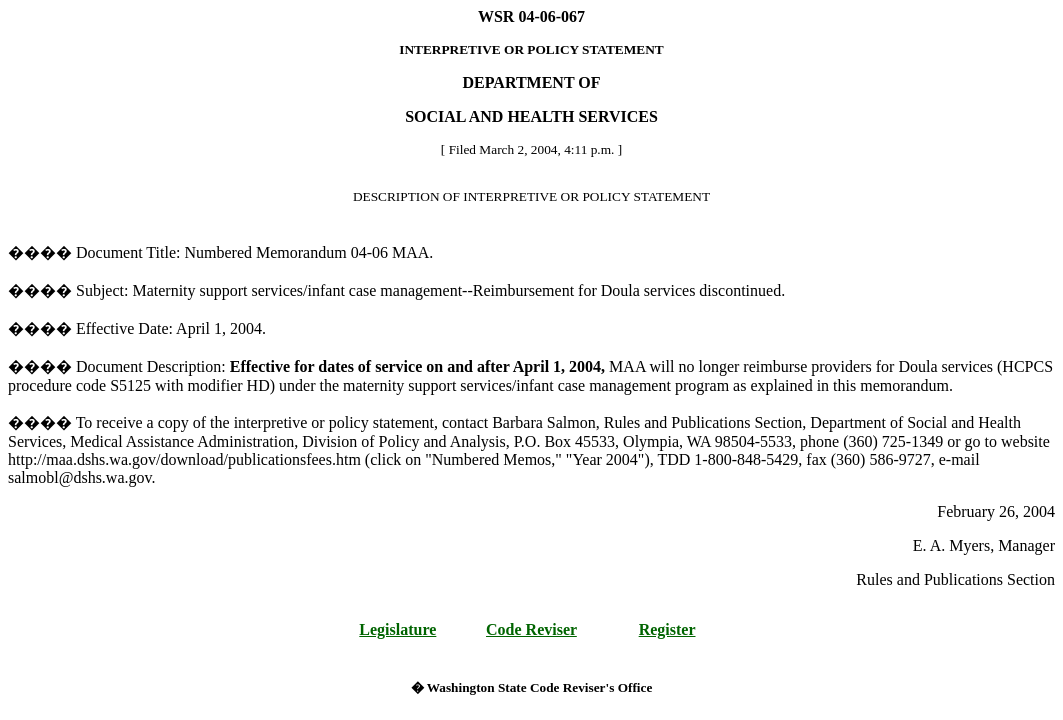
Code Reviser (531, 629)
